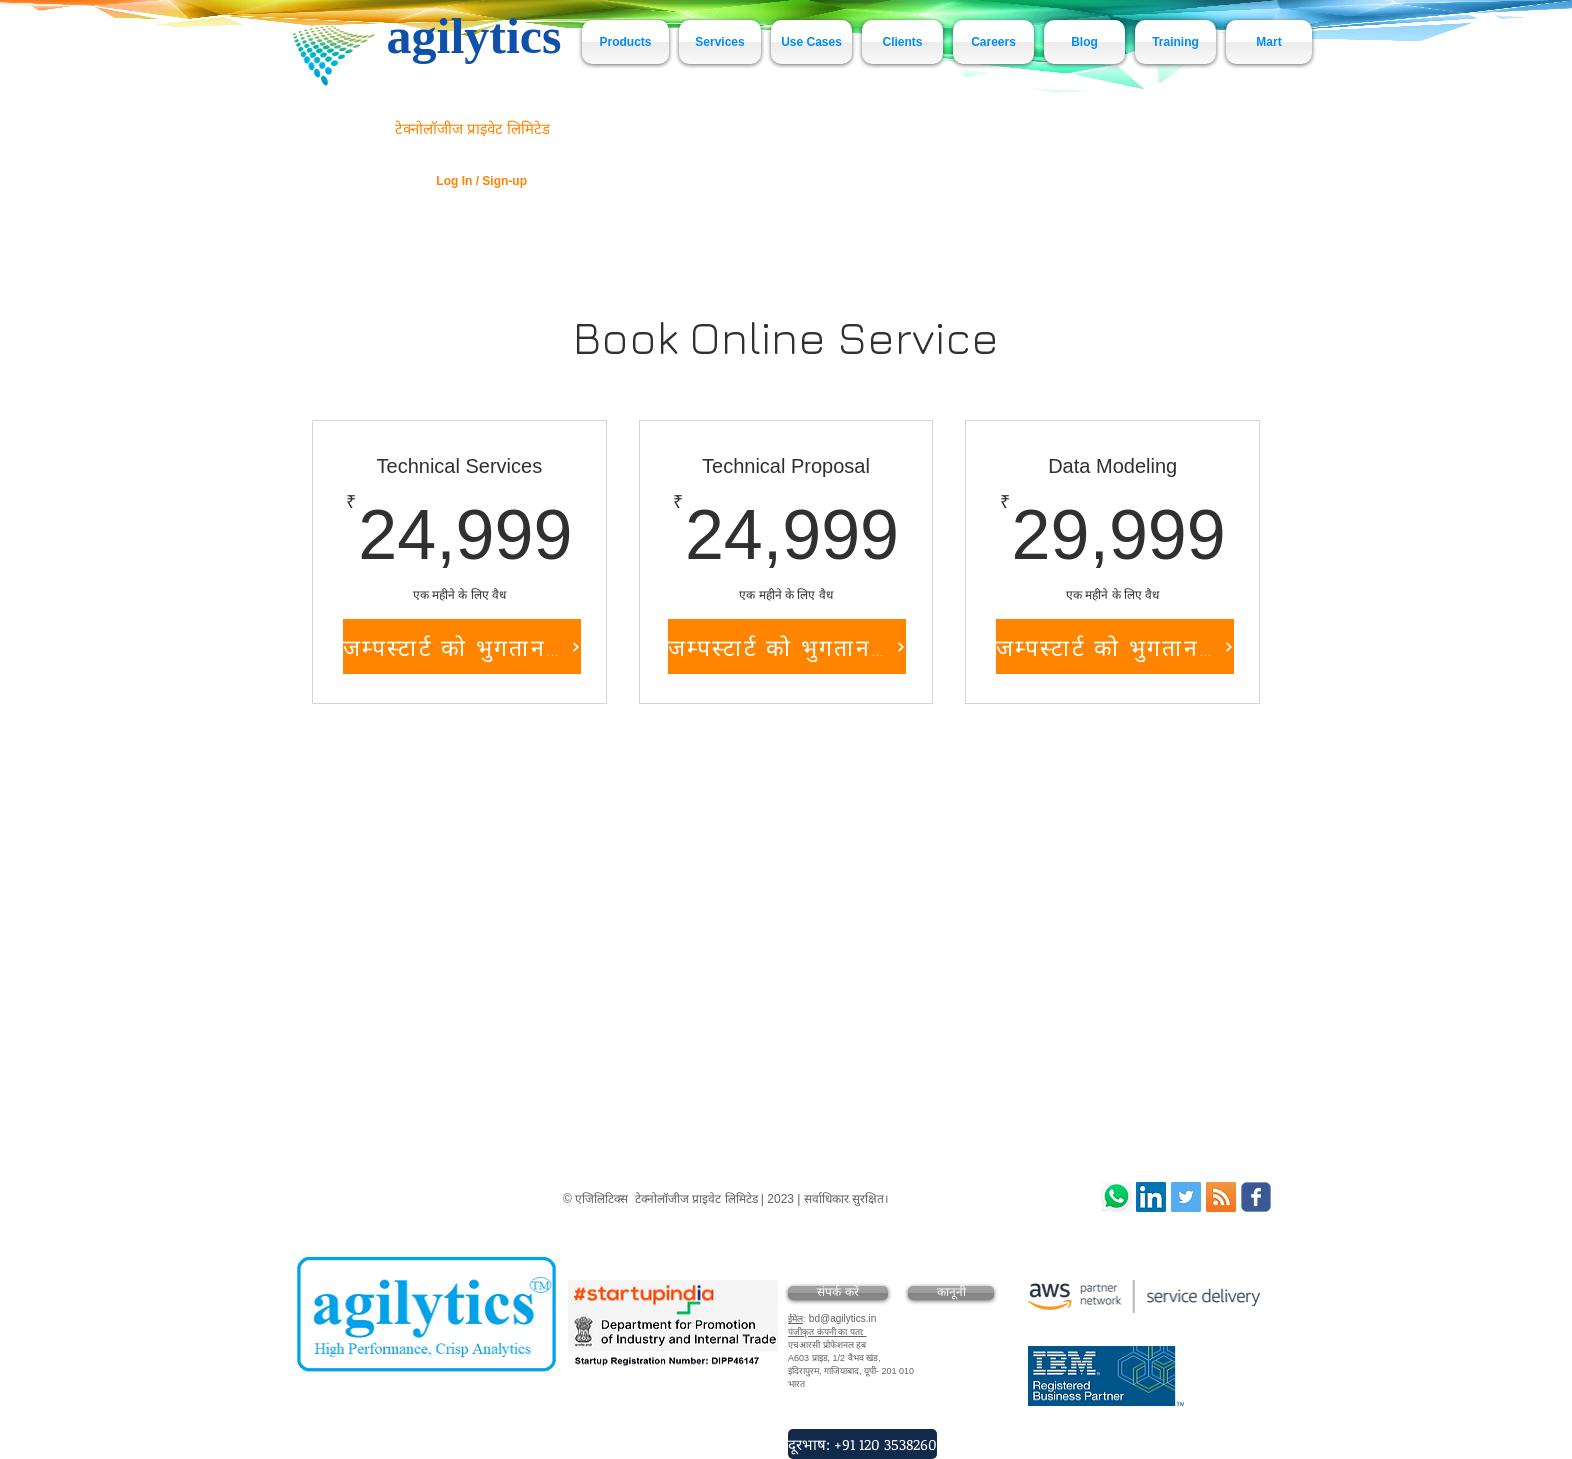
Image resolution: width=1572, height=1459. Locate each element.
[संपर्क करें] (838, 1293)
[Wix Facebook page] (1256, 1197)
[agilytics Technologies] (1186, 1197)
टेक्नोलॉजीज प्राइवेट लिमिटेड (472, 128)
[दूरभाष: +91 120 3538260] (862, 1444)
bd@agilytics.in (842, 1318)
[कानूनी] (951, 1293)
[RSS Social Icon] (1221, 1197)
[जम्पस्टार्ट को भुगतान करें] (462, 646)
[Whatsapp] (1116, 1197)
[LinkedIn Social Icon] (1151, 1197)
